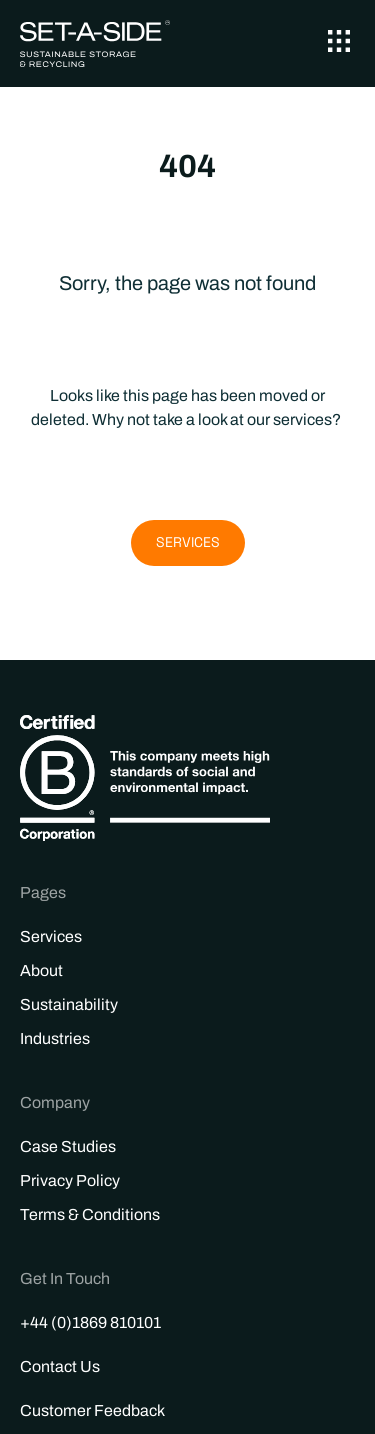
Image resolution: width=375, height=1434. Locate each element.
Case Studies (68, 1146)
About (41, 970)
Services (51, 936)
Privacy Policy (70, 1180)
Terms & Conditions (90, 1214)
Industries (55, 1038)
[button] (338, 43)
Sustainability (69, 1004)
